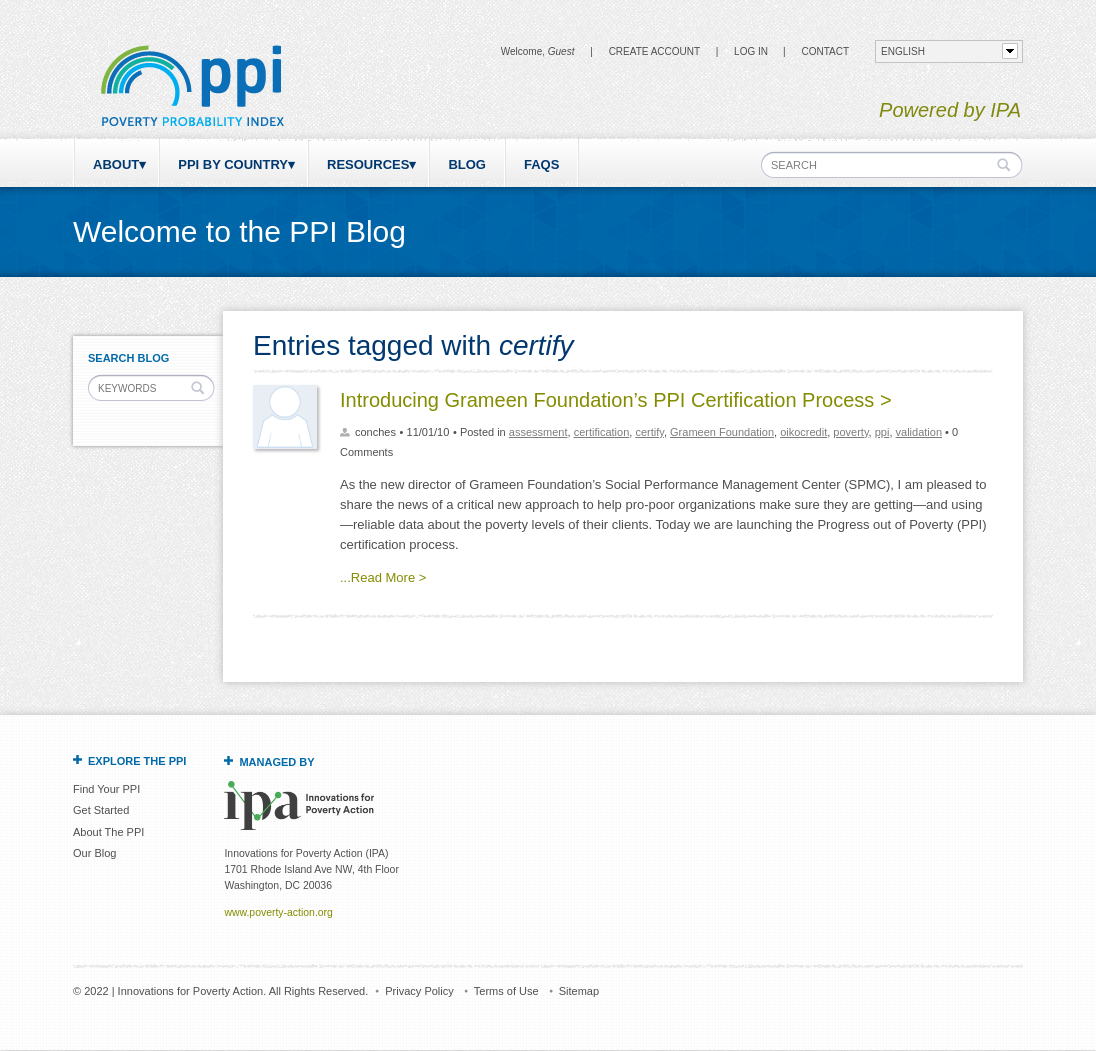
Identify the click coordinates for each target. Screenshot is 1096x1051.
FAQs (541, 164)
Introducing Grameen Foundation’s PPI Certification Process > (616, 400)
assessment (538, 432)
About (116, 164)
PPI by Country (233, 164)
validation (919, 432)
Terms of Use (506, 991)
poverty (850, 432)
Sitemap (579, 991)
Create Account (654, 51)
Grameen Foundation (722, 432)
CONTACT (825, 51)
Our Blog (94, 853)
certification (602, 432)
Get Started (101, 810)
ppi (882, 432)
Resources (368, 164)
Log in (751, 51)
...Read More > (383, 577)
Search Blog (128, 358)
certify (649, 432)
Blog (467, 164)
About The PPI (108, 832)
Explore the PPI (137, 761)
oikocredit (803, 432)
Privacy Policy (419, 991)
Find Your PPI (106, 789)
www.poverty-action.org (278, 912)
